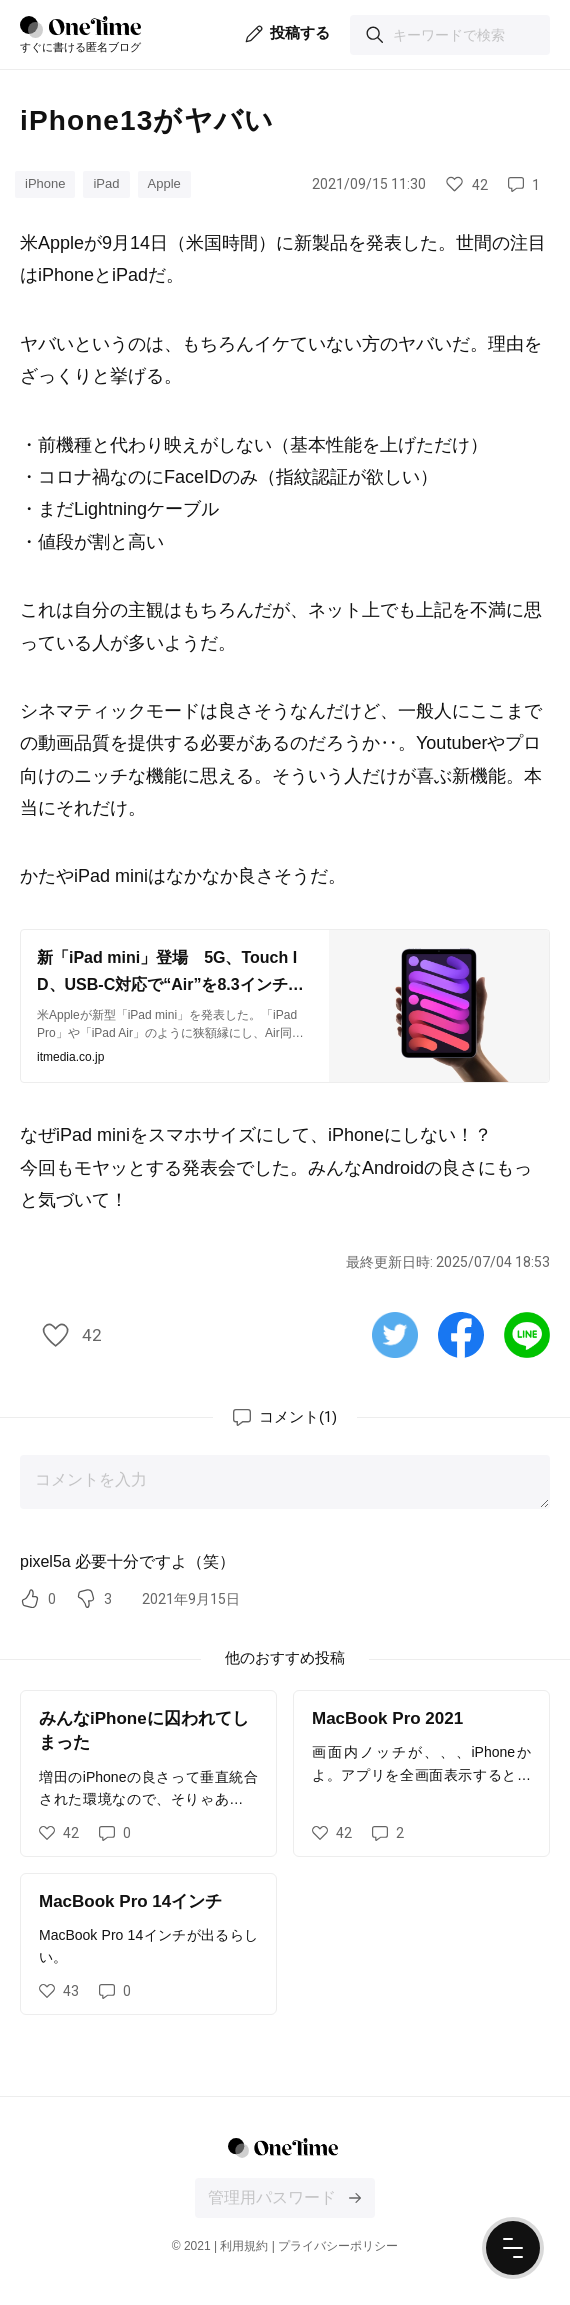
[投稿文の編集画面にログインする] (355, 2198)
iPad (106, 183)
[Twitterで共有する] (395, 1334)
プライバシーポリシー (338, 2246)
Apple (164, 183)
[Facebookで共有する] (461, 1334)
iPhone (45, 183)
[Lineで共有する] (527, 1334)
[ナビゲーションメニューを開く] (513, 2248)
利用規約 (244, 2246)
